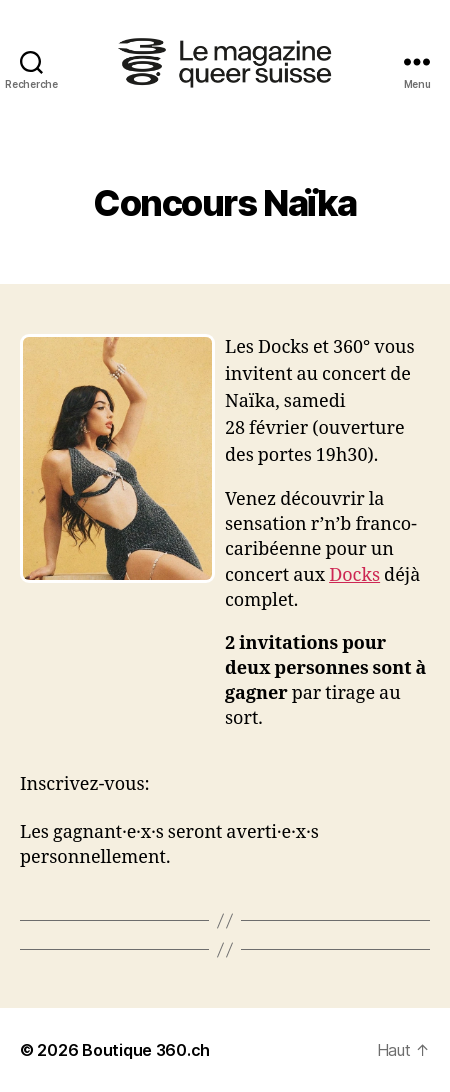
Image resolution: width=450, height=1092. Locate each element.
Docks (354, 575)
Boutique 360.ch (146, 1050)
